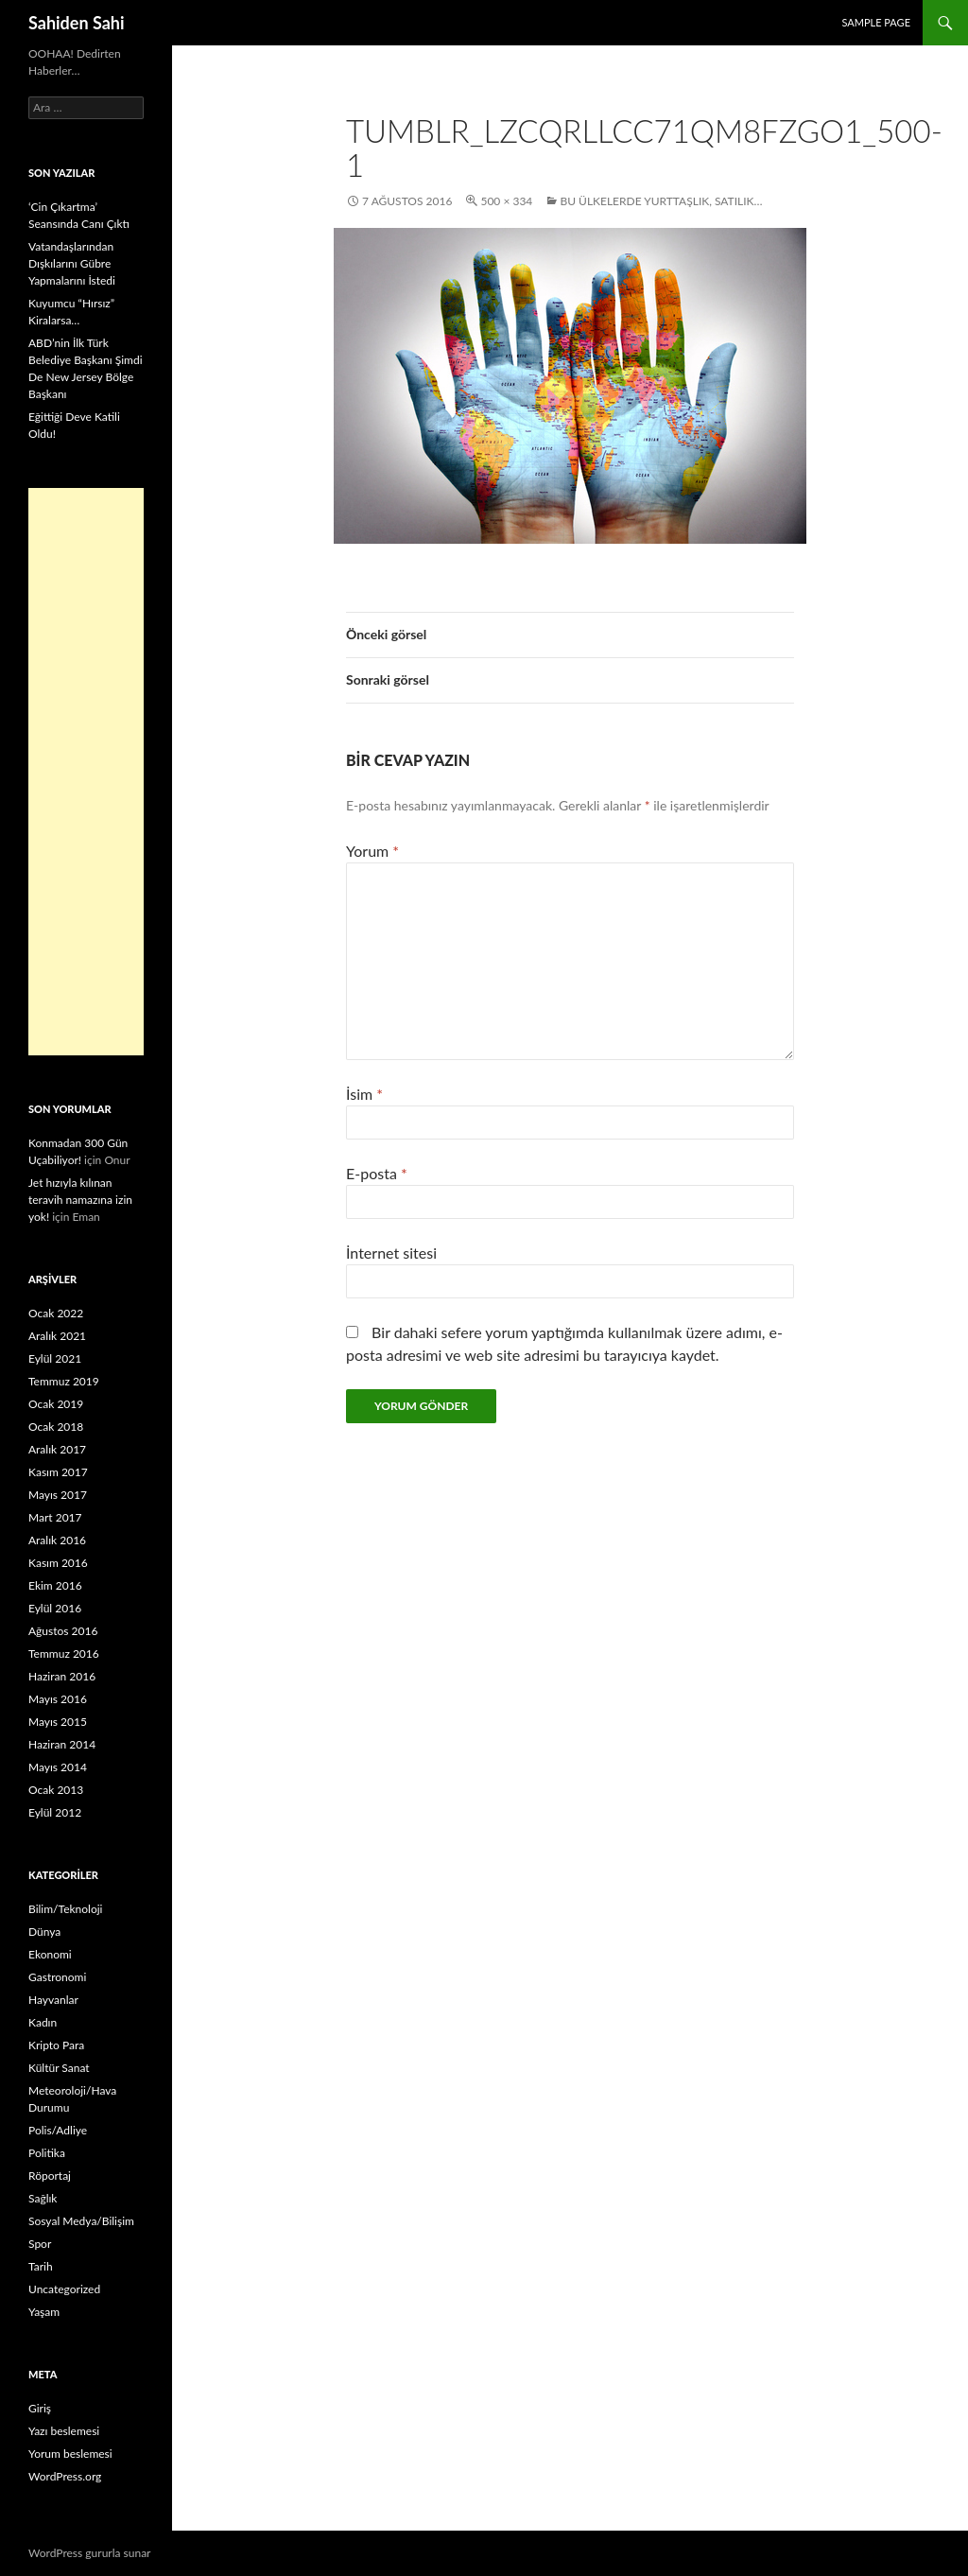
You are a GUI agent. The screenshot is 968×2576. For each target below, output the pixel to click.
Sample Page (875, 22)
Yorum (372, 851)
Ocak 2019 (55, 1404)
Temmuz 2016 (63, 1653)
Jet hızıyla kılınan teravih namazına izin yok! (80, 1199)
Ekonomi (50, 1954)
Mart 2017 (55, 1517)
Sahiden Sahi (76, 22)
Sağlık (42, 2198)
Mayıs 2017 (57, 1495)
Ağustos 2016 (62, 1631)
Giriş (39, 2408)
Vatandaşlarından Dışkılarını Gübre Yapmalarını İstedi (71, 263)
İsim (364, 1094)
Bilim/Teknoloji (65, 1909)
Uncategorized (64, 2289)
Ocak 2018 (55, 1426)
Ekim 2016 (55, 1585)
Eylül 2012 (54, 1812)
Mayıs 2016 (57, 1699)
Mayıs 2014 (57, 1767)
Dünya (44, 1931)
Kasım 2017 (58, 1472)
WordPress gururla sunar (89, 2553)
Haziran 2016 (61, 1676)
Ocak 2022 (55, 1313)
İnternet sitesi (391, 1253)
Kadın (42, 2022)
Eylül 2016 (54, 1608)
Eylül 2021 (54, 1358)
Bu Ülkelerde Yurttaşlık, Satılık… (661, 201)
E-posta (376, 1173)
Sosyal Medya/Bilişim (81, 2221)
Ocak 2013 (55, 1790)
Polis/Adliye (57, 2130)
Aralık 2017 (57, 1449)
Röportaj (49, 2175)
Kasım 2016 (58, 1563)
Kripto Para (56, 2045)
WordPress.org (64, 2476)
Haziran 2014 (61, 1744)
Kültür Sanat (59, 2068)
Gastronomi (57, 1977)
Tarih (40, 2266)
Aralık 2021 (57, 1336)
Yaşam (44, 2312)
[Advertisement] (86, 771)
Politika (46, 2153)
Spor (39, 2244)
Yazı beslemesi (63, 2431)
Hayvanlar (53, 2000)
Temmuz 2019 (63, 1381)
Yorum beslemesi (70, 2453)
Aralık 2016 (57, 1540)
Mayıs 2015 (57, 1721)
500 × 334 (506, 201)
